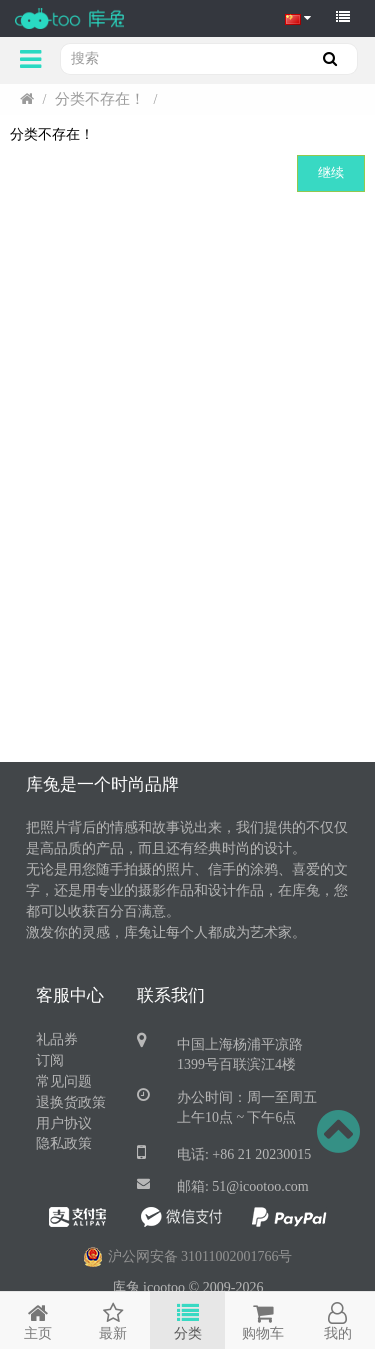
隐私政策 (64, 1143)
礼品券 (57, 1039)
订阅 (50, 1060)
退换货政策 (71, 1102)
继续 (331, 172)
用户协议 (64, 1123)
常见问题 (64, 1081)
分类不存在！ (100, 99)
